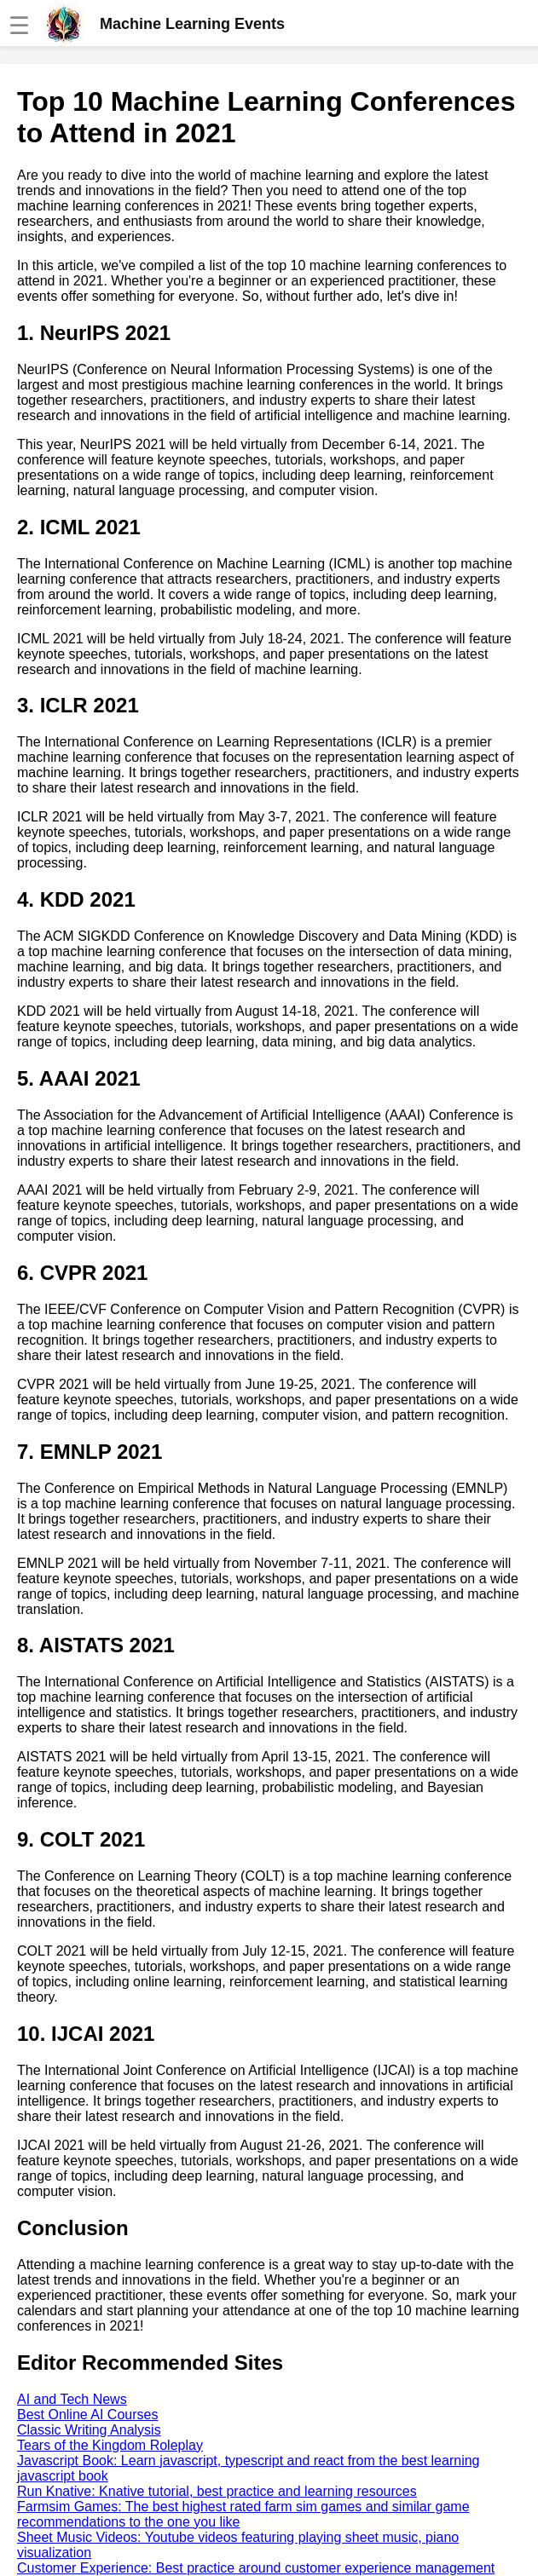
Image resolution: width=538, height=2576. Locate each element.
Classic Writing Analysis (89, 2430)
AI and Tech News (72, 2399)
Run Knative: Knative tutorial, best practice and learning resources (217, 2491)
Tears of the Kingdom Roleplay (110, 2445)
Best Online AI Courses (87, 2414)
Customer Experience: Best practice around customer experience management (256, 2568)
